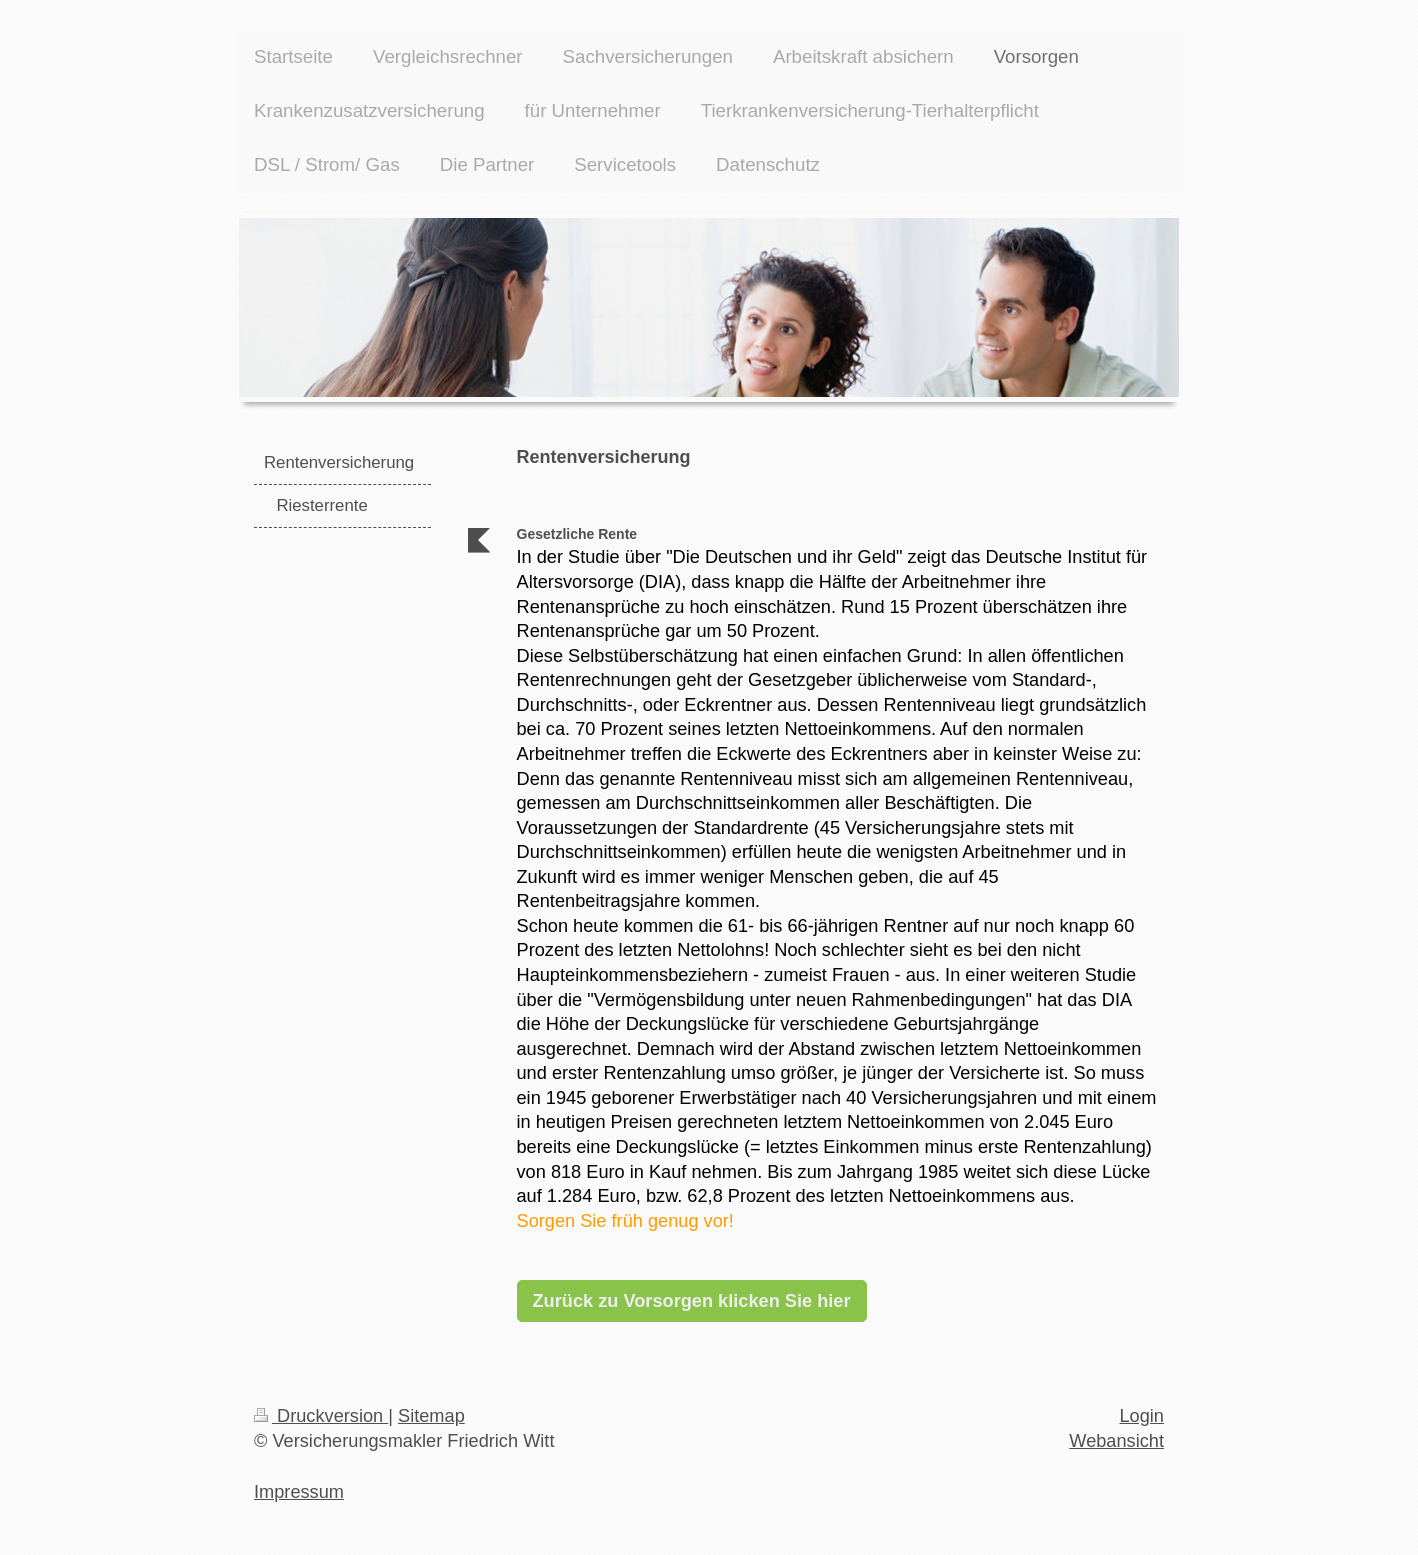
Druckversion (321, 1416)
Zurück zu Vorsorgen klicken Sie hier (692, 1301)
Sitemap (431, 1416)
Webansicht (1116, 1441)
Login (1141, 1416)
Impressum (299, 1492)
